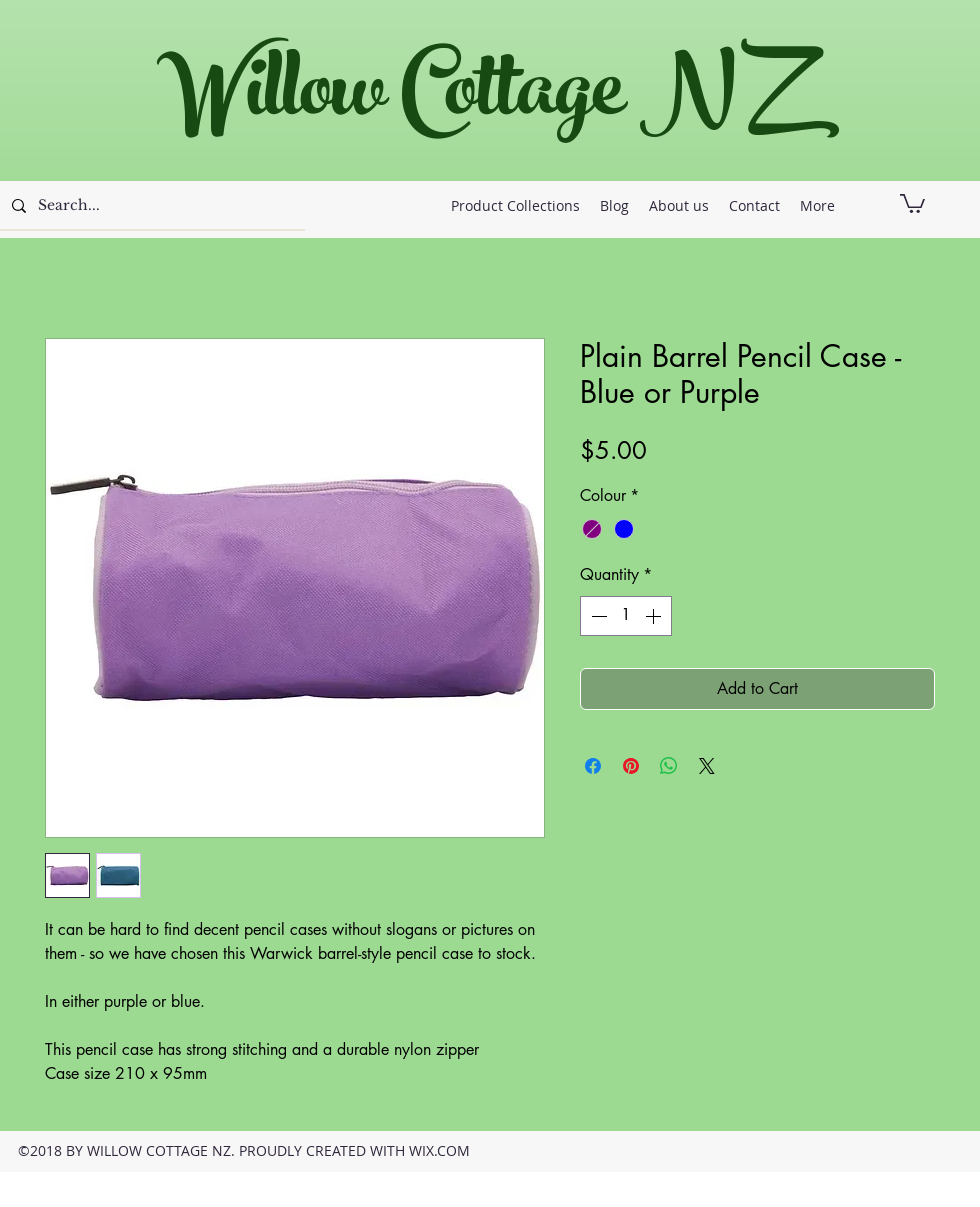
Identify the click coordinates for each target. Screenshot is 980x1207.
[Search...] (150, 206)
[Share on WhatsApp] (669, 766)
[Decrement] (597, 616)
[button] (912, 202)
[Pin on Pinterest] (631, 766)
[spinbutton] (626, 616)
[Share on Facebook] (593, 766)
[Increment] (655, 616)
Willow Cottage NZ (479, 99)
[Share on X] (707, 766)
